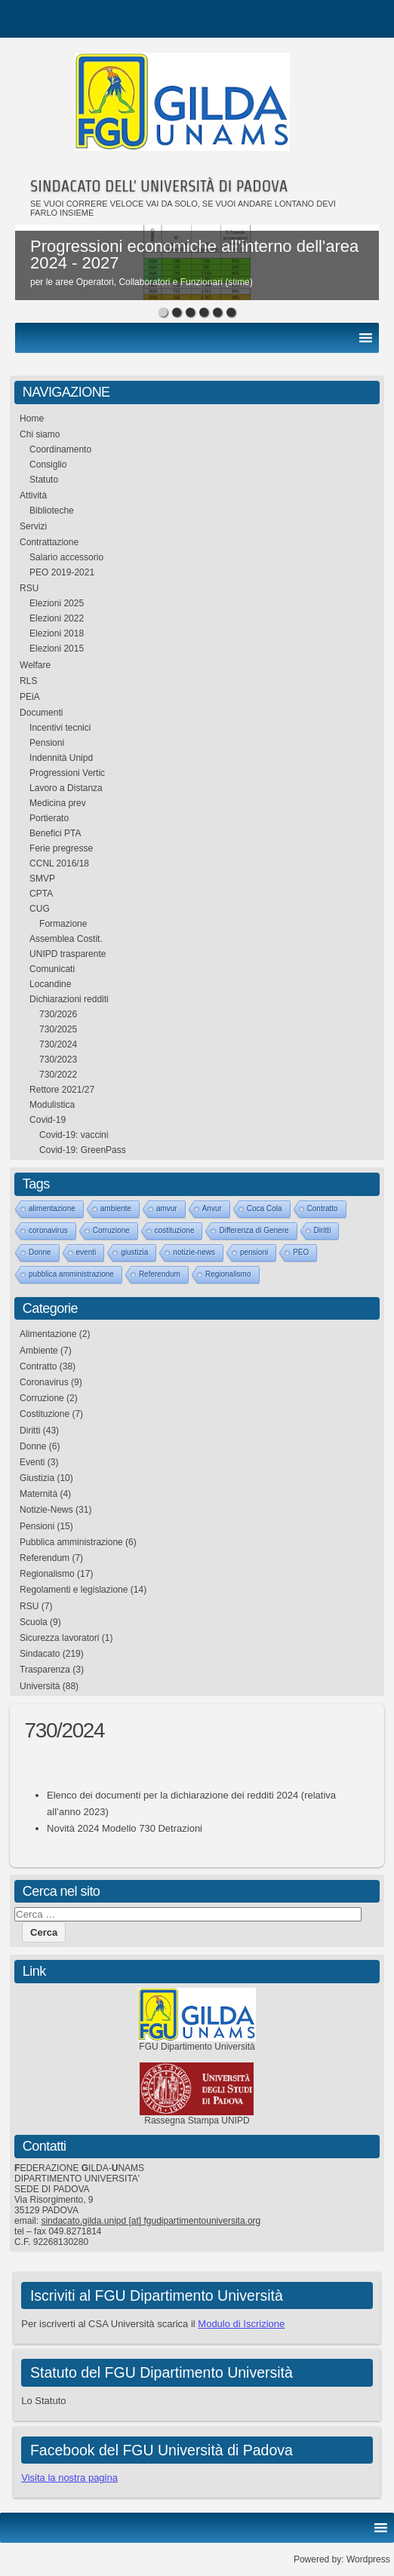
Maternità (38, 1494)
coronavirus (48, 1230)
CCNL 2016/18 (59, 863)
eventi (86, 1252)
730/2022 (58, 1074)
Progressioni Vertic (67, 773)
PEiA (30, 697)
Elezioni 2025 (56, 603)
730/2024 (58, 1044)
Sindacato (40, 1653)
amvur (166, 1208)
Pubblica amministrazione (71, 1542)
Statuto (43, 479)
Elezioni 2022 (56, 618)
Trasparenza (45, 1669)
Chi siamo (40, 434)
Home (32, 418)
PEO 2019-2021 (61, 572)
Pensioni (46, 743)
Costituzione (44, 1414)
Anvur (212, 1208)
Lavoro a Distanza (66, 788)
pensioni (254, 1252)
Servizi (33, 526)
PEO (301, 1252)
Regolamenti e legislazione (74, 1589)
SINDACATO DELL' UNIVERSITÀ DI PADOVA (159, 186)
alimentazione (52, 1208)
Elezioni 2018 (56, 633)
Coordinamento (60, 449)
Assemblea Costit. (66, 939)
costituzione (175, 1230)
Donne (40, 1252)
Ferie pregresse (61, 848)
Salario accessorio (66, 557)
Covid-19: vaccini (73, 1135)
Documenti (41, 712)
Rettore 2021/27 (61, 1089)
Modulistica (52, 1104)
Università (40, 1686)
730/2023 (58, 1059)
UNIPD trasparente (67, 954)
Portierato (49, 818)
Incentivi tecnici (60, 727)
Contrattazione (49, 542)
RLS (28, 681)
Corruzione (111, 1230)
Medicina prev (57, 803)
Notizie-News (46, 1509)
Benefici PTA (55, 833)
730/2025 (58, 1029)
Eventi (32, 1462)
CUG (39, 908)
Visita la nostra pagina (69, 2477)
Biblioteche (51, 510)
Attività (33, 495)
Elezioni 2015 (56, 648)
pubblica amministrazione (71, 1274)
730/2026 (58, 1014)
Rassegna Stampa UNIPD (196, 2120)
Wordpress (368, 2559)
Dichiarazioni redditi (69, 999)
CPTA (41, 893)
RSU (29, 588)
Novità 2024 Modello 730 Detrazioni (124, 1828)
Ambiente (39, 1350)
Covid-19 (47, 1120)
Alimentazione (48, 1334)
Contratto (322, 1208)
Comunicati (52, 969)
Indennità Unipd (61, 758)
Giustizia (37, 1478)
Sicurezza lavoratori (59, 1638)
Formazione (63, 923)
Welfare (35, 665)
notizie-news (194, 1252)
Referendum (159, 1274)
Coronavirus (44, 1382)
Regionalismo (228, 1274)
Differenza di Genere (253, 1230)
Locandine (50, 984)
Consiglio (47, 464)
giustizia (134, 1252)
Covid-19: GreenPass (82, 1150)
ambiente (115, 1208)
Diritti (322, 1230)
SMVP (42, 878)
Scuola (34, 1622)
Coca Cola (264, 1208)
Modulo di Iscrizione (241, 2323)
